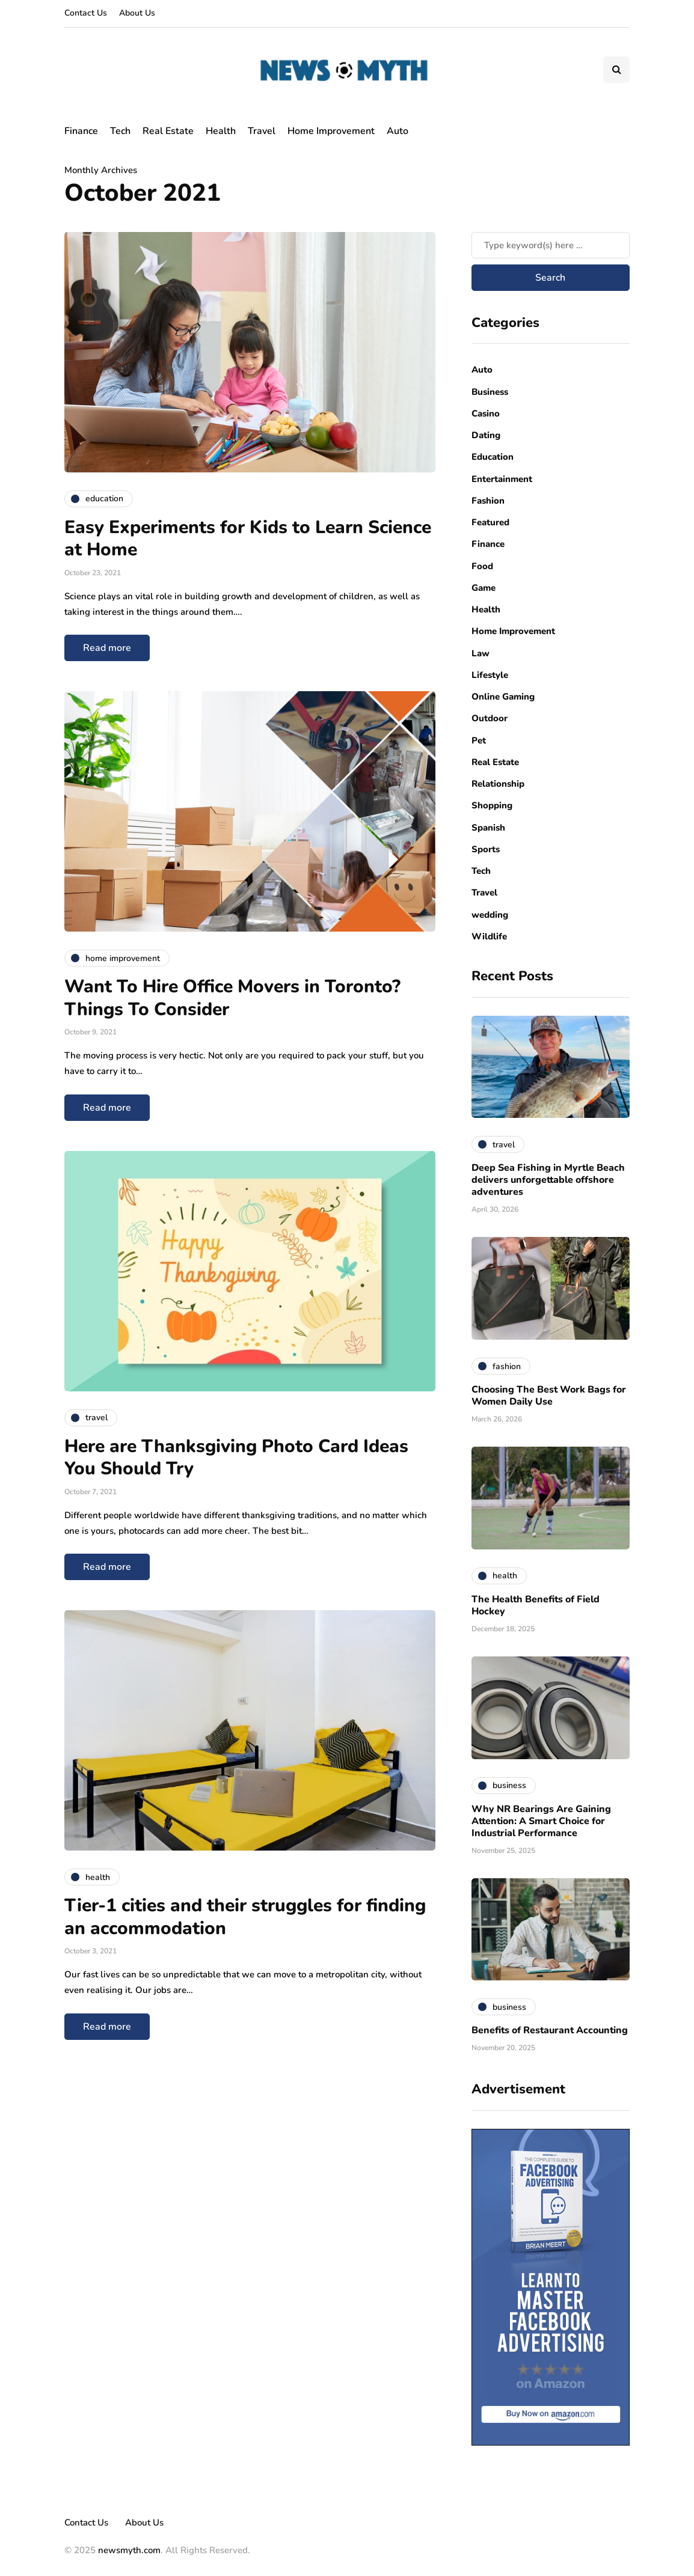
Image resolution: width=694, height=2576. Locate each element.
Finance (81, 131)
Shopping (491, 805)
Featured (490, 522)
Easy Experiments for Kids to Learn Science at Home (247, 539)
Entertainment (501, 479)
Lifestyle (489, 675)
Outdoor (489, 718)
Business (489, 392)
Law (480, 653)
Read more (107, 648)
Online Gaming (503, 697)
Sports (485, 849)
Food (482, 566)
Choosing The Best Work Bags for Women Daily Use (548, 1395)
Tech (120, 131)
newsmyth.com (129, 2550)
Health (221, 131)
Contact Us (85, 13)
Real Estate (168, 131)
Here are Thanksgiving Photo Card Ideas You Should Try (236, 1458)
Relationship (497, 784)
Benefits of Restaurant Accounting (549, 2030)
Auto (397, 131)
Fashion (488, 501)
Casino (485, 413)
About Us (137, 13)
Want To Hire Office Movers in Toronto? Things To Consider (232, 998)
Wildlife (489, 936)
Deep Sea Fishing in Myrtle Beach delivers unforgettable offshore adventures (548, 1179)
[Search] (550, 245)
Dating (485, 435)
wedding (489, 915)
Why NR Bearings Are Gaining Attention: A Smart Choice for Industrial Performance (541, 1821)
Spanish (488, 828)
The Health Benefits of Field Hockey (535, 1605)
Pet (478, 740)
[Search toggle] (616, 69)
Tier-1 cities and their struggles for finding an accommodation (245, 1917)
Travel (261, 131)
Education (492, 457)
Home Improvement (331, 131)
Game (483, 588)
